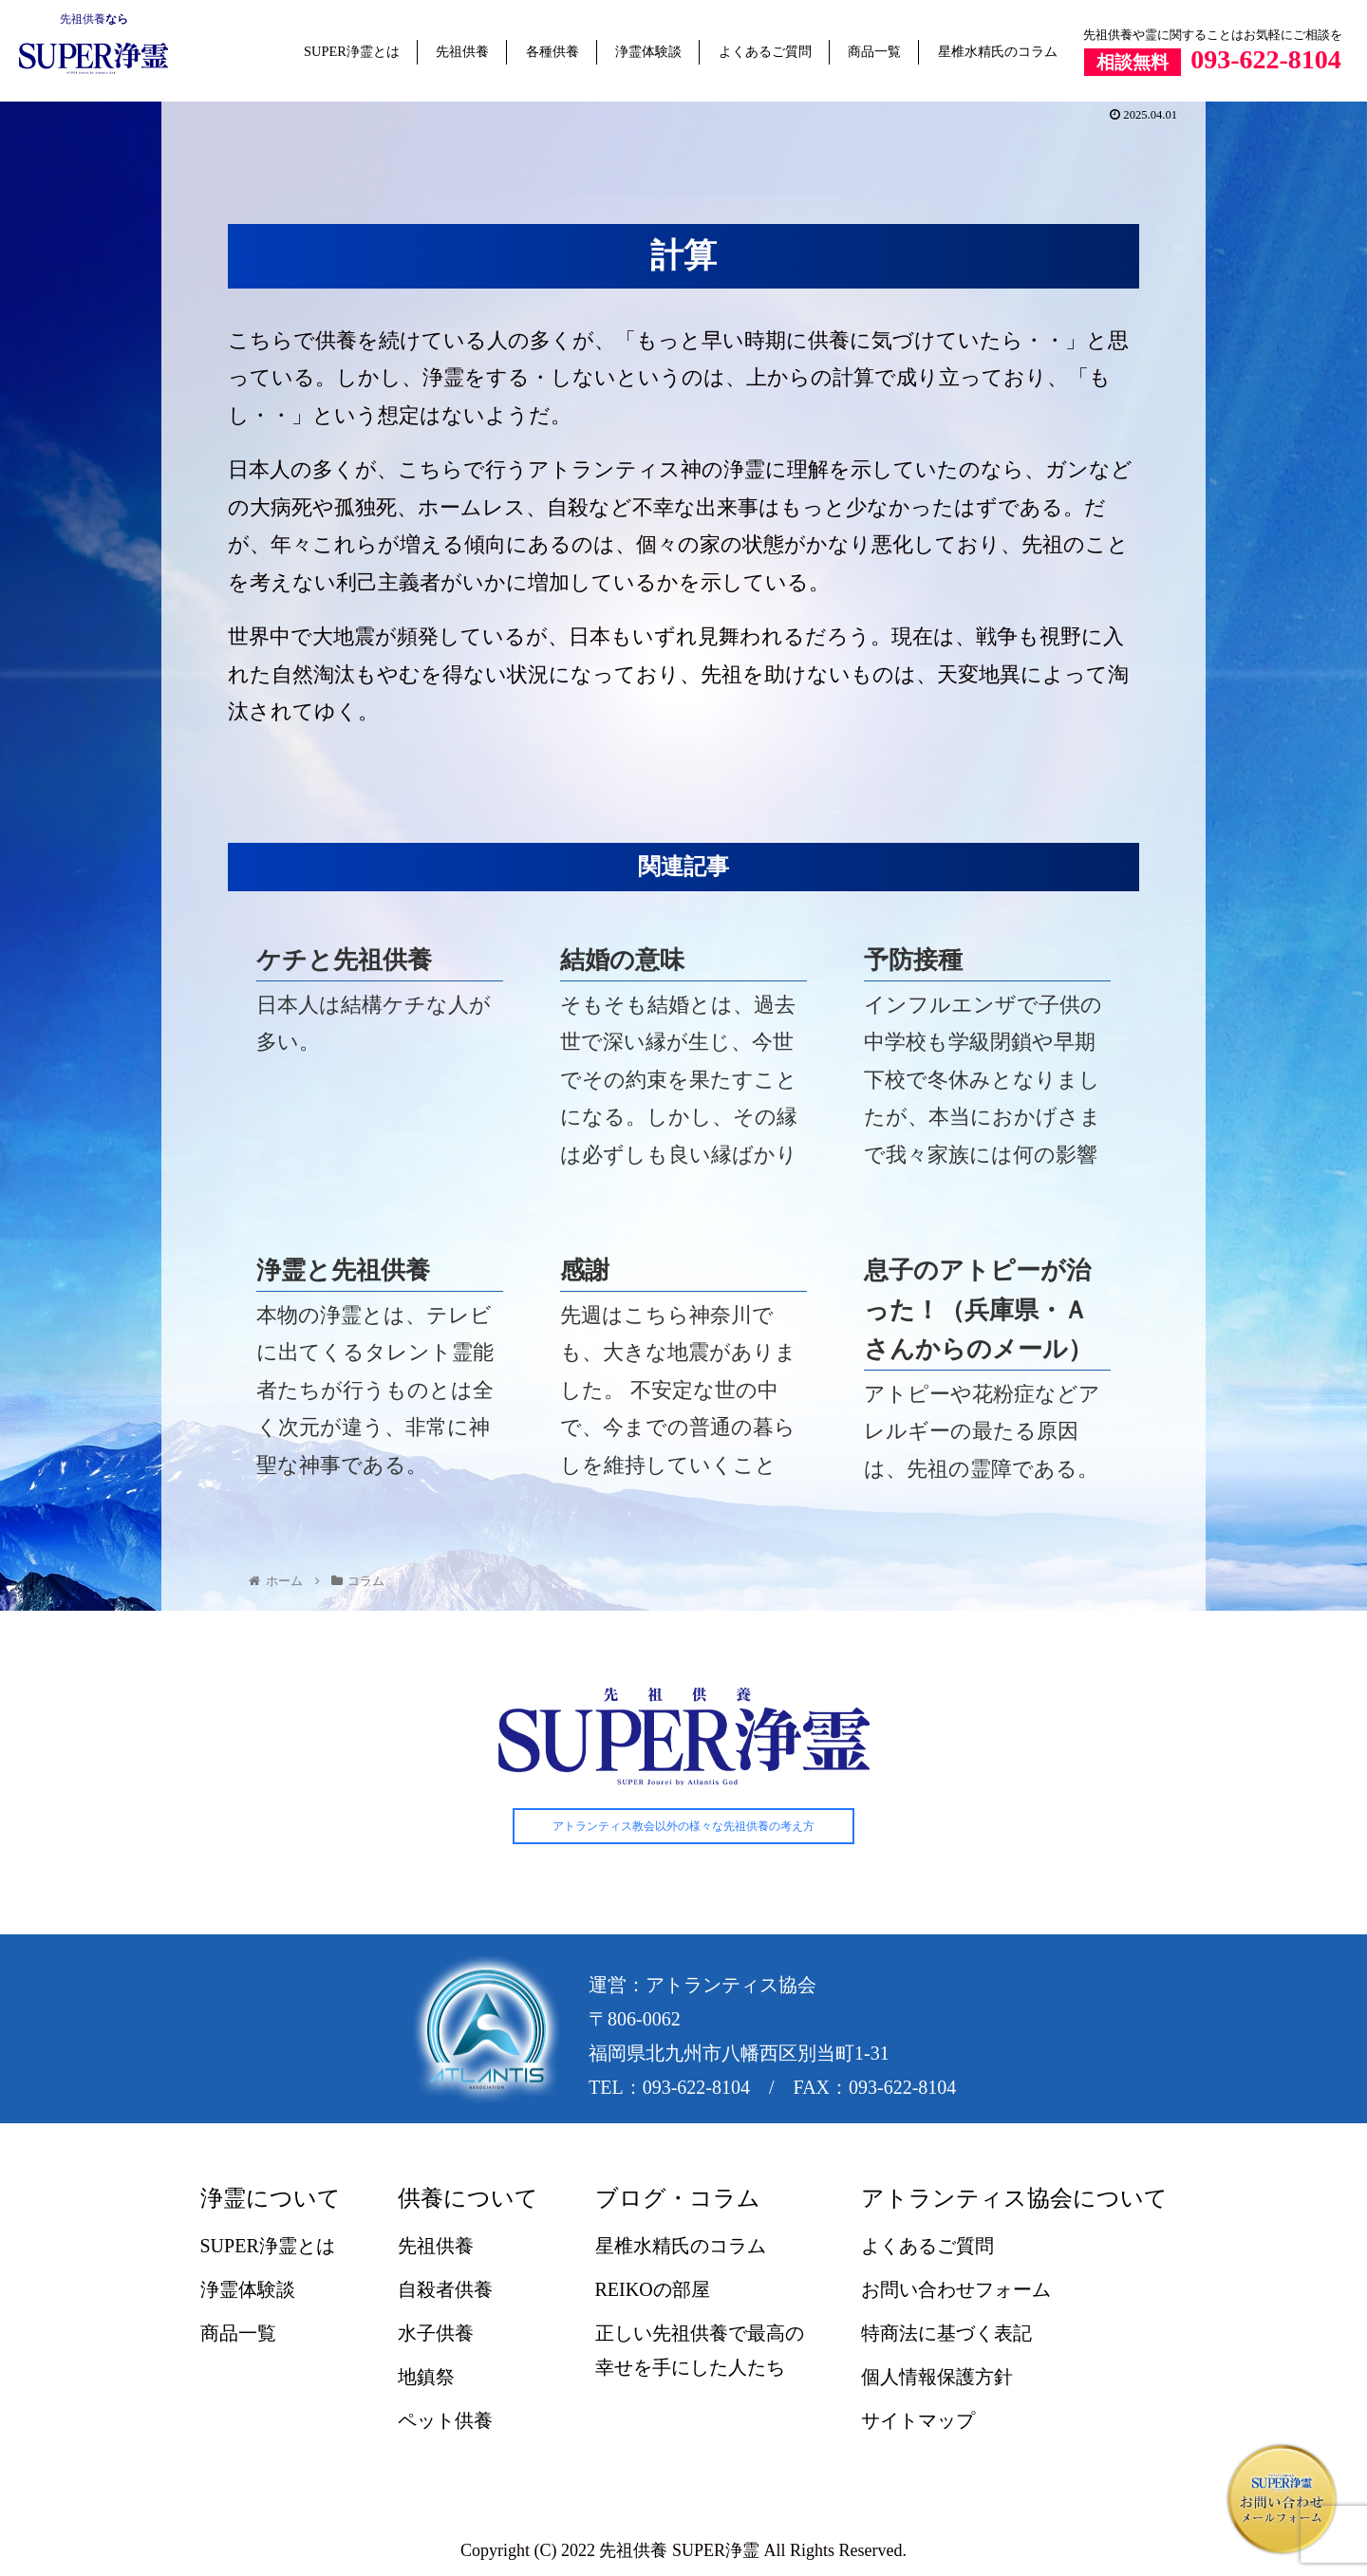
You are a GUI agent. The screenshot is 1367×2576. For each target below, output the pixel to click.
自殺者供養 (445, 2289)
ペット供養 (445, 2420)
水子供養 (436, 2333)
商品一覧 (874, 51)
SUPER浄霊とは (352, 51)
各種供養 (552, 51)
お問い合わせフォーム (956, 2289)
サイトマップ (918, 2420)
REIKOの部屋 (652, 2289)
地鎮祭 (426, 2376)
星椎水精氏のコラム (998, 51)
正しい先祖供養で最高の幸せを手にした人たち (699, 2350)
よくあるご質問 (765, 51)
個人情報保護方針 (937, 2376)
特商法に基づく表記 (946, 2333)
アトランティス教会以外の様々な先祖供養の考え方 (683, 1826)
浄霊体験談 (648, 51)
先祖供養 (82, 19)
